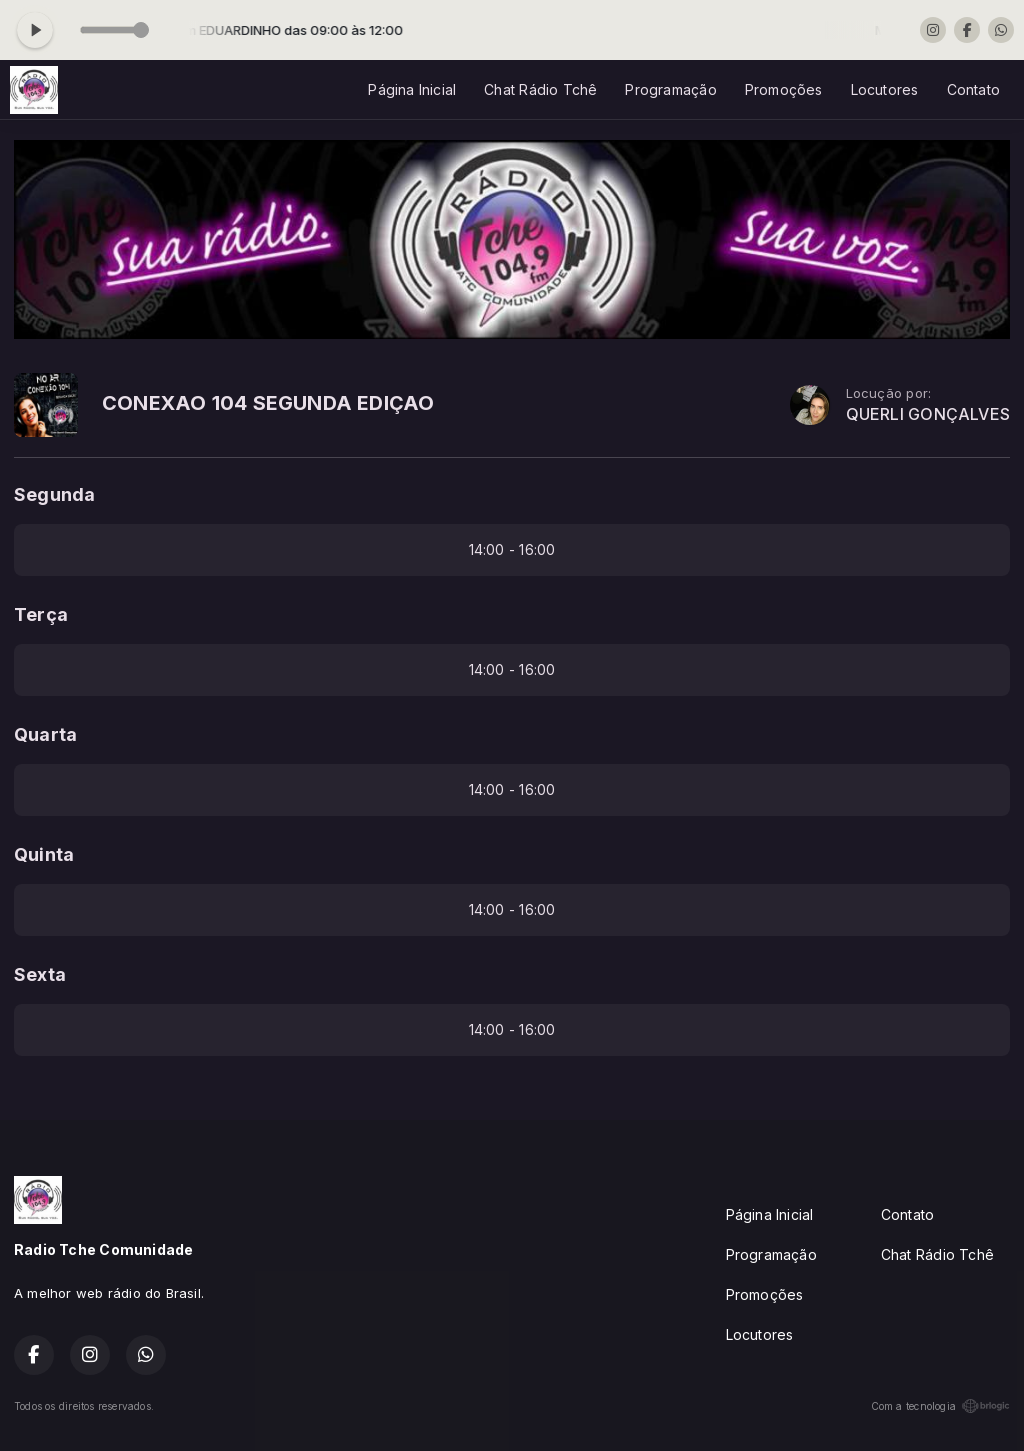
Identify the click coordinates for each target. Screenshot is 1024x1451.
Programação (670, 89)
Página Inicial (412, 89)
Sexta (40, 974)
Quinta (44, 854)
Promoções (784, 89)
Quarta (45, 734)
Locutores (885, 89)
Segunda (54, 494)
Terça (41, 614)
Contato (973, 89)
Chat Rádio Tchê (540, 89)
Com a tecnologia (940, 1406)
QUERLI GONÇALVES (928, 414)
